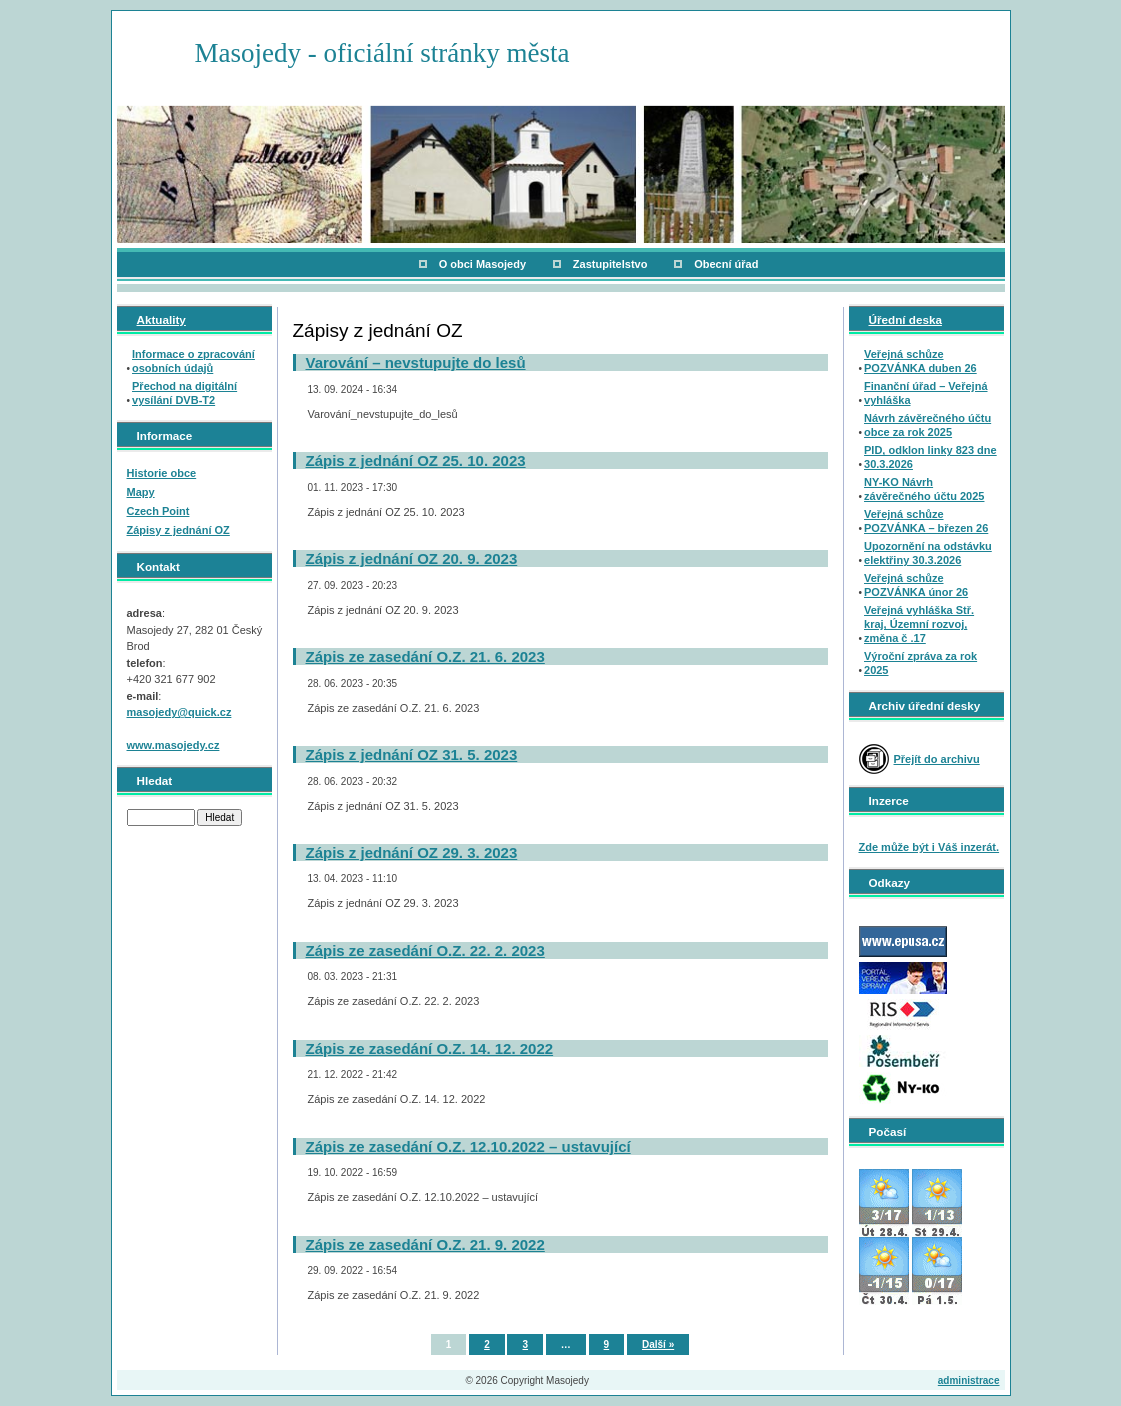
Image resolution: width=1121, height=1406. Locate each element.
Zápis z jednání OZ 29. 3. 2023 (412, 852)
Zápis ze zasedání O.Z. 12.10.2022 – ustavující (468, 1146)
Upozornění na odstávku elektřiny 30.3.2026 (928, 553)
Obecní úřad (726, 264)
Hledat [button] (219, 817)
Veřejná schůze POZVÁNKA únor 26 (916, 585)
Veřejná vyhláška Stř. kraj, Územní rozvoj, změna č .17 (919, 624)
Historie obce (162, 473)
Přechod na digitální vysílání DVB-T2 (184, 393)
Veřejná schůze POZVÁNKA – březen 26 (926, 521)
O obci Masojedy (482, 264)
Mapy (141, 492)
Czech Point (158, 511)
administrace (969, 1380)
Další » (658, 1344)
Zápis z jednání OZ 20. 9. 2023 (412, 558)
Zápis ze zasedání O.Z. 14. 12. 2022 (430, 1048)
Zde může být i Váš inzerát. (929, 847)
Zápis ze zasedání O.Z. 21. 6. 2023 (425, 656)
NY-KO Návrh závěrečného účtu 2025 (924, 489)
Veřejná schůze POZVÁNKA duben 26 (920, 361)
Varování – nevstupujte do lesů (416, 362)
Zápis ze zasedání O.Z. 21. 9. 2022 (425, 1244)
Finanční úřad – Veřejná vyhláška (926, 393)
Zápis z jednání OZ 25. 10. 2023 (416, 460)
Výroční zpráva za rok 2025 (920, 663)
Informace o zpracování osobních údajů (193, 361)
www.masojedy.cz (173, 745)
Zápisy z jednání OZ (178, 530)
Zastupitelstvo (610, 264)
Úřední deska (905, 319)
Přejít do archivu (937, 759)
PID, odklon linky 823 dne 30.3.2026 (930, 457)
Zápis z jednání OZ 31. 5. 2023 (412, 754)
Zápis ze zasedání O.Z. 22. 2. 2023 (425, 950)
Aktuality (161, 319)
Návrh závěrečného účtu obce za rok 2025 (927, 425)
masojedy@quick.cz (179, 712)
